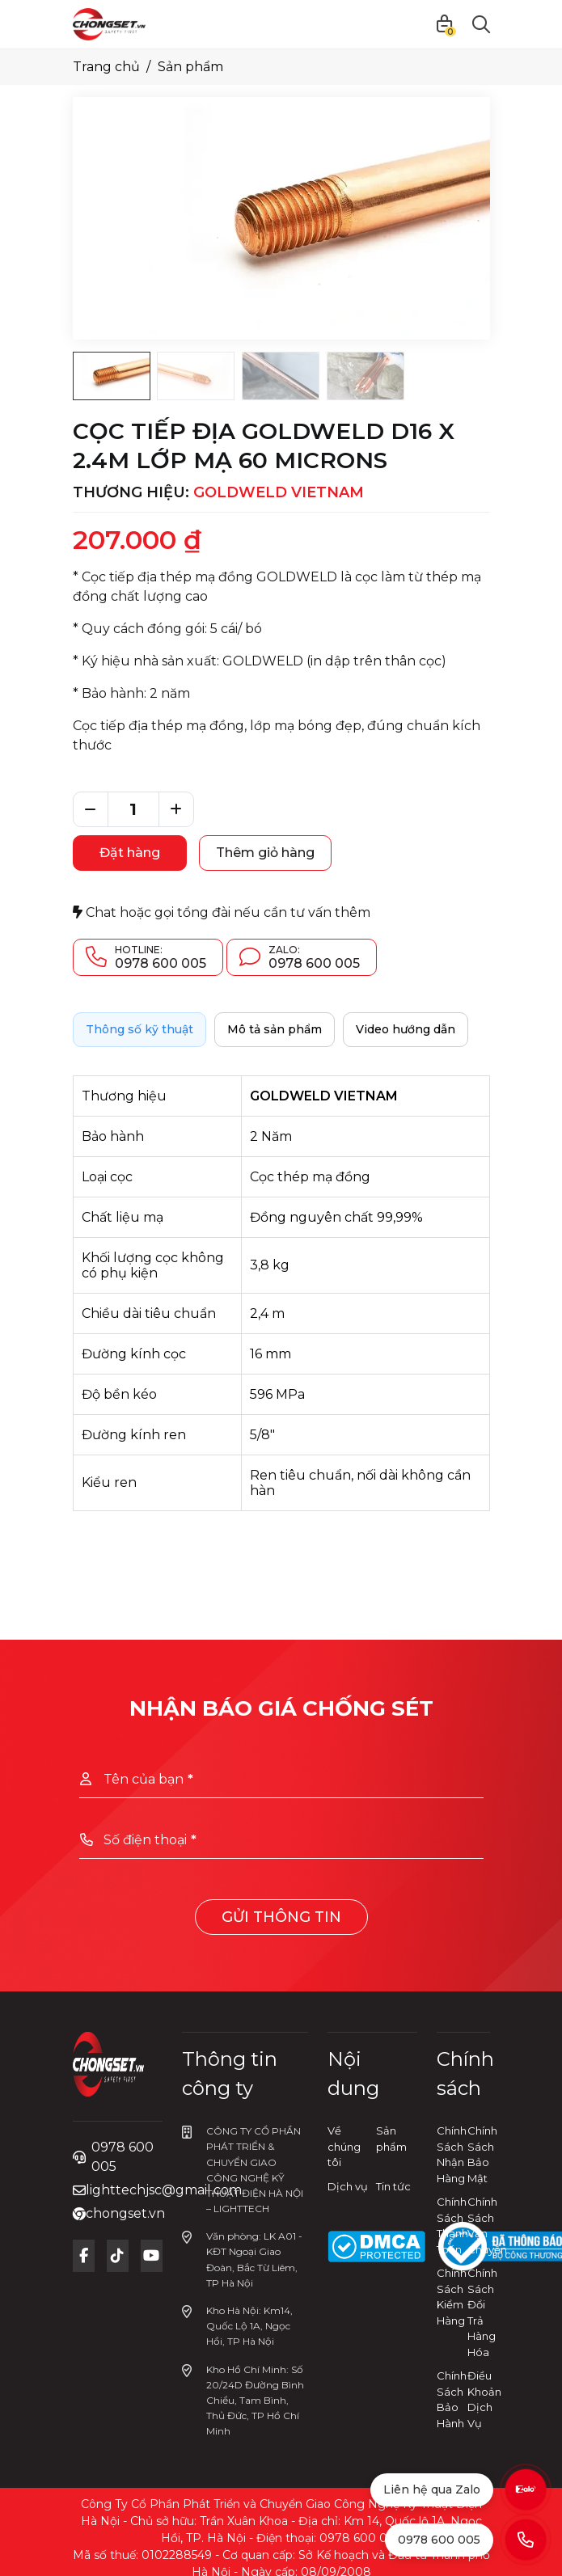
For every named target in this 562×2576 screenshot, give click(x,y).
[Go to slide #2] (196, 376)
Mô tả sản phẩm (274, 1029)
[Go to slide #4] (365, 376)
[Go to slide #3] (281, 376)
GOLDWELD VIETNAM (278, 492)
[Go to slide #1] (112, 376)
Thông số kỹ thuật (139, 1029)
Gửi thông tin (281, 1917)
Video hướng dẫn (405, 1029)
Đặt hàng (129, 852)
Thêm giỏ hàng (265, 852)
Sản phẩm (190, 66)
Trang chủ (106, 66)
